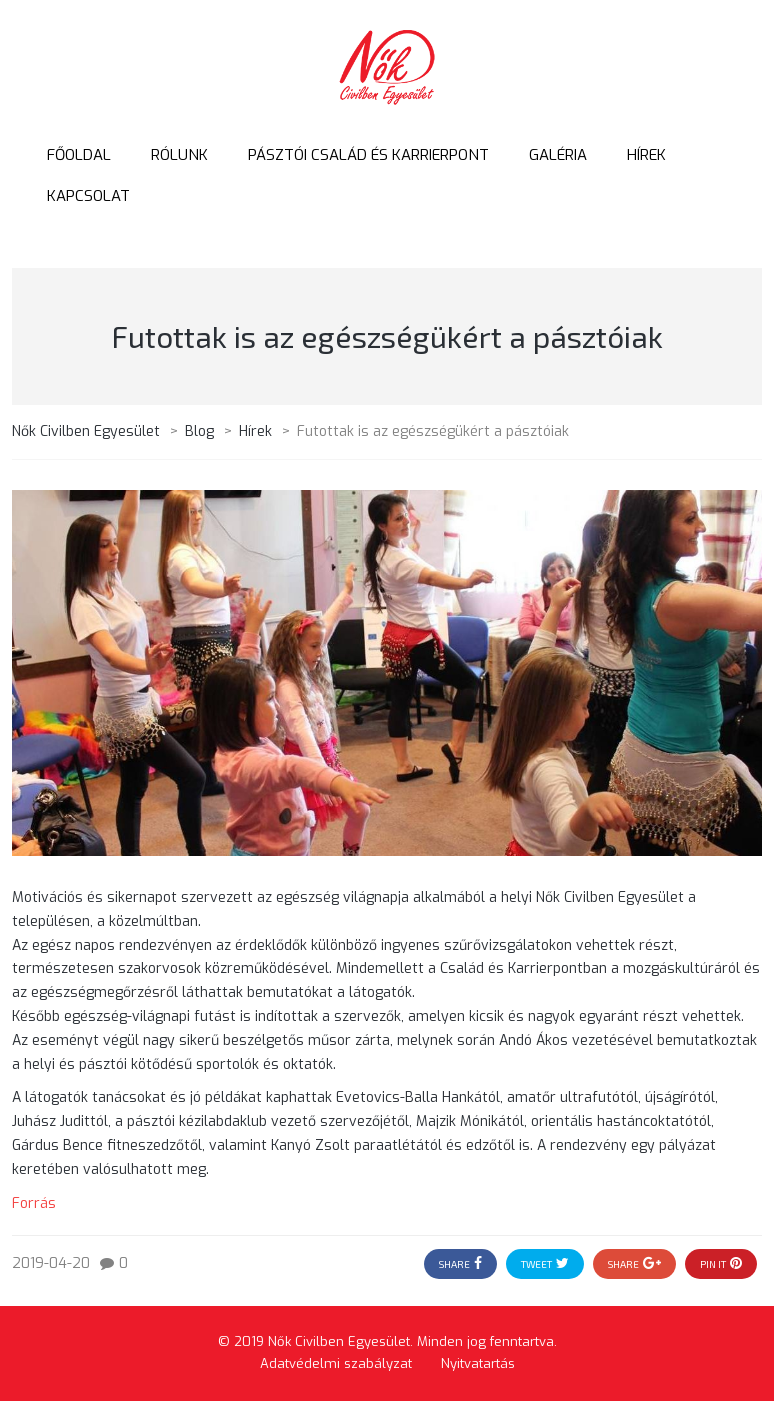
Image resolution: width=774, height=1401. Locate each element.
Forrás (34, 1203)
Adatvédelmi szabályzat (336, 1363)
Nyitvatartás (478, 1363)
